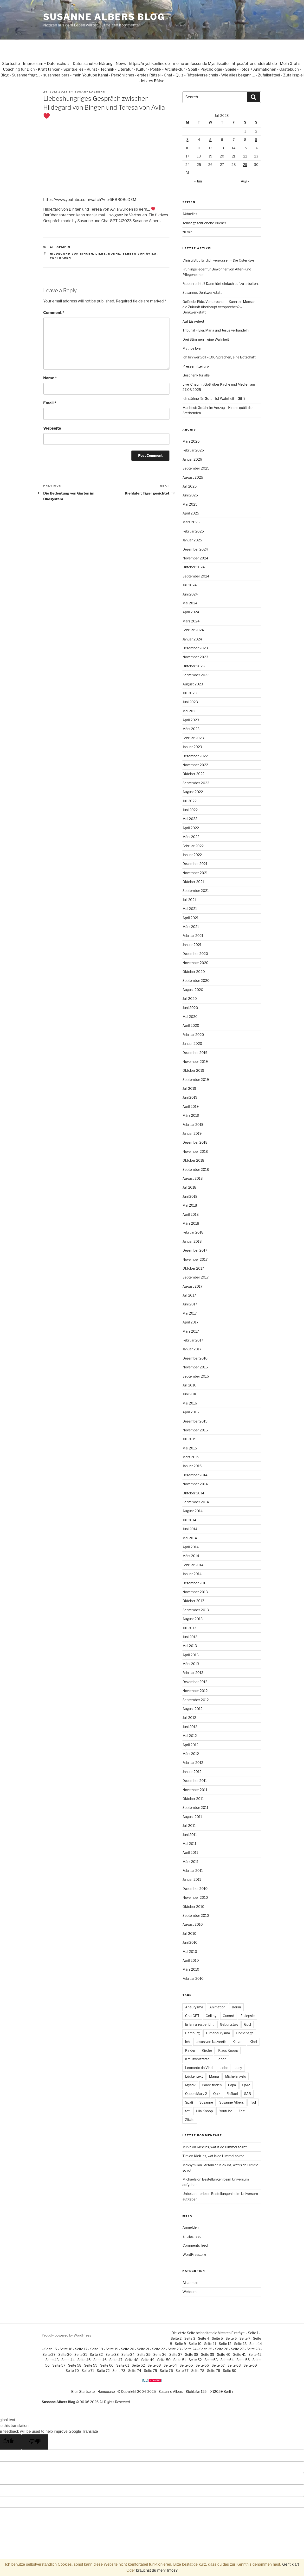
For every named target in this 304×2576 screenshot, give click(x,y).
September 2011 (195, 1807)
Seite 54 (227, 2360)
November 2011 (194, 1790)
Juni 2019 (189, 1097)
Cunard (228, 2016)
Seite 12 (225, 2344)
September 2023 (195, 675)
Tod (253, 2102)
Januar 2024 (192, 639)
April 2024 (190, 612)
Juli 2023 (189, 693)
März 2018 (190, 1223)
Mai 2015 (189, 1448)
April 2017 (190, 1322)
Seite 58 (74, 2365)
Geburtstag (229, 2024)
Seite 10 (195, 2344)
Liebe (101, 253)
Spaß (192, 69)
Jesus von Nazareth (211, 2042)
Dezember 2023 (195, 648)
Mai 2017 (189, 1313)
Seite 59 (90, 2365)
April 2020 (190, 1025)
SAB (247, 2094)
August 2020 (192, 990)
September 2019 (195, 1080)
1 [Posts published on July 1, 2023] (245, 131)
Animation (217, 2007)
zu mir (187, 232)
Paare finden (212, 2085)
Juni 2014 (189, 1529)
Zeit (242, 2111)
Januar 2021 (191, 945)
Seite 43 (52, 2360)
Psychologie (211, 69)
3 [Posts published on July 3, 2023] (188, 140)
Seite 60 (107, 2365)
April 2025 (190, 513)
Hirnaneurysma (218, 2033)
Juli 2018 (189, 1187)
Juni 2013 (189, 1637)
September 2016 (195, 1376)
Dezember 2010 (194, 1889)
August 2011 (192, 1817)
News (121, 63)
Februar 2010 (193, 1978)
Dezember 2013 (194, 1583)
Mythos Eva (191, 348)
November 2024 (195, 558)
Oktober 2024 (193, 567)
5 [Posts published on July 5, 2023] (210, 140)
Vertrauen (60, 257)
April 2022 (190, 828)
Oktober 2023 (193, 666)
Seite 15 (50, 2349)
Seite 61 (122, 2365)
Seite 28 (253, 2349)
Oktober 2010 (193, 1907)
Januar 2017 (191, 1349)
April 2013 (190, 1655)
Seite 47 (115, 2360)
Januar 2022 (192, 855)
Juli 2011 (189, 1826)
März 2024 (191, 621)
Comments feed (195, 2245)
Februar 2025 (193, 531)
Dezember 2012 (194, 1682)
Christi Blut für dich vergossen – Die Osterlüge (218, 260)
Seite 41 (239, 2354)
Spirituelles (74, 69)
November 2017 (195, 1259)
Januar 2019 (192, 1133)
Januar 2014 (191, 1574)
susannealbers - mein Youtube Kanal (75, 75)
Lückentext (194, 2076)
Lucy (238, 2068)
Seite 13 (240, 2344)
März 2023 (191, 729)
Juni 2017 (189, 1304)
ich (187, 2042)
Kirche (207, 2050)
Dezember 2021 (194, 864)
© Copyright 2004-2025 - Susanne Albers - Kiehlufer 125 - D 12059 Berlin (175, 2391)
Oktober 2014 (193, 1493)
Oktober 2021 (193, 882)
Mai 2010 (189, 1951)
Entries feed (191, 2236)
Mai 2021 (189, 909)
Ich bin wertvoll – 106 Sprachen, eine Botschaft (219, 357)
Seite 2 (176, 2338)
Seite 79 (213, 2371)
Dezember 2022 (195, 756)
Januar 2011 (191, 1879)
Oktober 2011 (193, 1799)
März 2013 (190, 1664)
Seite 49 (148, 2360)
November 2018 (195, 1151)
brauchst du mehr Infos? (157, 2570)
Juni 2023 (190, 702)
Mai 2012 (189, 1736)
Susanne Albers (231, 2102)
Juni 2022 (190, 810)
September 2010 (195, 1915)
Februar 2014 (192, 1565)
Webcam (189, 2292)
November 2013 (195, 1592)
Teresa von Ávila (140, 253)
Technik (107, 69)
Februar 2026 (193, 450)
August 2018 (192, 1178)
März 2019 (190, 1115)
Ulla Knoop (204, 2111)
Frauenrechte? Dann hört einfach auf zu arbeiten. (220, 284)
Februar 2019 (192, 1124)
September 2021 (195, 891)
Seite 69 (250, 2365)
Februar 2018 (192, 1232)
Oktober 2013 (193, 1601)
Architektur (174, 69)
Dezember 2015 (194, 1421)
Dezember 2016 (194, 1358)
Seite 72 (103, 2371)
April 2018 (190, 1214)
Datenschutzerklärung (92, 63)
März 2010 (190, 1969)
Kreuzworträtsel (197, 2059)
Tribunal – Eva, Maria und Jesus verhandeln (215, 330)
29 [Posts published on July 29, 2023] (245, 165)
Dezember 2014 (194, 1475)
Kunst (92, 69)
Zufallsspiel (293, 75)
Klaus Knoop (228, 2050)
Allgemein (60, 247)
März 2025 (191, 522)
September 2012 (195, 1700)
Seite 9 (180, 2344)
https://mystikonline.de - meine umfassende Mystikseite (179, 63)
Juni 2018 (189, 1196)
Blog (4, 75)
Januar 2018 (192, 1241)
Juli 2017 (189, 1295)
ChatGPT (192, 2016)
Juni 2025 (190, 495)
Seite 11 (210, 2344)
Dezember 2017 (194, 1250)
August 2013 (192, 1619)
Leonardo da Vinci (199, 2068)
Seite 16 (66, 2349)
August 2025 (192, 477)
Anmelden (190, 2227)
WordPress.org (194, 2254)
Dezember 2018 (194, 1142)
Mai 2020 (190, 1017)
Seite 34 (128, 2354)
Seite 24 (189, 2349)
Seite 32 (96, 2354)
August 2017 (192, 1286)
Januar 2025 (192, 540)
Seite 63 (154, 2365)
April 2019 (190, 1106)
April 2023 (190, 720)
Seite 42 (254, 2354)
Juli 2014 (189, 1520)
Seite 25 (205, 2349)
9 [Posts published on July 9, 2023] (256, 140)
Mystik (190, 2085)
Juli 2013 (189, 1628)
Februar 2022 (193, 846)
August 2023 (192, 684)
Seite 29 (49, 2354)
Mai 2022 (189, 819)
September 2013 (195, 1610)
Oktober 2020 (193, 972)
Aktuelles (189, 214)
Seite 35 (144, 2354)
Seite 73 (118, 2371)
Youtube (225, 2111)
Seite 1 (253, 2333)
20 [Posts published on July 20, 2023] (222, 156)
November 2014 (195, 1484)
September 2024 (195, 576)
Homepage (244, 2033)
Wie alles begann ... (238, 75)
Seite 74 (134, 2371)
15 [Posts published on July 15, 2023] (245, 148)
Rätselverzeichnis (202, 75)
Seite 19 (112, 2349)
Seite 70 (72, 2371)
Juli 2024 (189, 585)
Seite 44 (68, 2360)
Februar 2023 (193, 738)
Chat (168, 75)
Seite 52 (195, 2360)
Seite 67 (218, 2365)
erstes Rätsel (149, 75)
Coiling (211, 2016)
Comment (54, 312)
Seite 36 (160, 2354)
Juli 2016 (189, 1385)
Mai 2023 (189, 711)
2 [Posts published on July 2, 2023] (256, 131)
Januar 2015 (192, 1466)
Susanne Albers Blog (104, 17)
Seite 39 (207, 2354)
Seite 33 (112, 2354)
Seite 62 (138, 2365)
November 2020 (195, 963)
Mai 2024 (189, 603)
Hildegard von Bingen (71, 253)
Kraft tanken (49, 69)
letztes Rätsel (153, 81)
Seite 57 (58, 2365)
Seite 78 (197, 2371)
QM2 (246, 2085)
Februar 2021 (192, 936)
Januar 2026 (192, 459)
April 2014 (190, 1547)
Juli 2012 (189, 1718)
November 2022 (195, 765)
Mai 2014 (189, 1538)
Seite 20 (127, 2349)
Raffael (232, 2094)
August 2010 (192, 1924)
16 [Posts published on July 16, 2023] (256, 148)
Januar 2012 (191, 1772)
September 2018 (195, 1169)
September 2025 (195, 468)
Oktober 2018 (193, 1160)
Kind (253, 2042)
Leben (221, 2059)
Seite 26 (221, 2349)
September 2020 (195, 980)
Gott (247, 2024)
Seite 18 (96, 2349)
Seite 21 (143, 2349)
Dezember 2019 (194, 1053)
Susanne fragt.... (26, 75)
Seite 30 (64, 2354)
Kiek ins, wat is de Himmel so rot (222, 2147)
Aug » (245, 181)
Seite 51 (179, 2360)
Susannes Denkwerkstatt (202, 292)
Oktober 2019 (193, 1070)
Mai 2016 (189, 1403)
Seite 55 (243, 2360)
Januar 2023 (192, 747)
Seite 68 (234, 2365)
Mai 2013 (189, 1646)
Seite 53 (211, 2360)
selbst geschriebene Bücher (204, 223)
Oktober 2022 (193, 774)
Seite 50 (164, 2360)
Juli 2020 (189, 999)
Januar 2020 (192, 1043)
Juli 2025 (189, 486)
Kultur (141, 69)
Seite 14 (255, 2344)
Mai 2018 (189, 1205)
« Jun (198, 181)
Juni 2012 (189, 1727)
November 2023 (195, 657)
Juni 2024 (190, 594)
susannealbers (90, 91)
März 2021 (190, 927)
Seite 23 (174, 2349)
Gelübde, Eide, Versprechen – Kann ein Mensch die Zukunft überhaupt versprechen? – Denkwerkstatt (218, 307)
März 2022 (190, 837)
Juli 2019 (189, 1088)
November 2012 (195, 1691)
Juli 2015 (189, 1439)
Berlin (236, 2007)
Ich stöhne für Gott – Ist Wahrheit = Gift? (213, 398)
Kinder (190, 2050)
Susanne (206, 2102)
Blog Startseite (83, 2391)
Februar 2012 (192, 1763)
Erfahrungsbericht (199, 2024)
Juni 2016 (189, 1394)
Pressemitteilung (195, 366)
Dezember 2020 (195, 954)
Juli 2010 (189, 1933)
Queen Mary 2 (196, 2094)
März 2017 (190, 1331)
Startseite (11, 63)
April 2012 (190, 1745)
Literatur (125, 69)
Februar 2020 (193, 1035)
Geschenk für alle (196, 375)
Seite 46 (100, 2360)
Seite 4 (203, 2338)
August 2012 (192, 1709)
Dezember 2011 (194, 1781)
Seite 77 (182, 2371)
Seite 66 (202, 2365)
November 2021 (195, 873)
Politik (155, 69)
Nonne (114, 253)
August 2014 (192, 1511)
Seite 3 (189, 2338)
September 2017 (195, 1277)
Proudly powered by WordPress (66, 2335)
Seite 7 (244, 2338)
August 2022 (192, 792)
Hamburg (192, 2033)
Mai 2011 (189, 1844)
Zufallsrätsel (269, 75)
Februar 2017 (192, 1340)
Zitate (189, 2120)
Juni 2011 (189, 1835)
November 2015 (195, 1430)
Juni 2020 (190, 1008)
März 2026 (191, 441)
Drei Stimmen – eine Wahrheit (205, 339)
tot (187, 2111)
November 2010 (195, 1897)
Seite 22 (158, 2349)
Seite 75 (150, 2371)
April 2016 (190, 1412)
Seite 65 (186, 2365)
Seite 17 (81, 2349)
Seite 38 (191, 2354)
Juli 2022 (189, 801)
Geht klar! (290, 2564)
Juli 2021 (189, 900)
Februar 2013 (192, 1673)
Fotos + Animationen (257, 69)
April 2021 (190, 918)
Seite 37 (175, 2354)
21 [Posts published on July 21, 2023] (233, 156)
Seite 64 (170, 2365)
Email (49, 403)
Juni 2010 (190, 1942)
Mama (214, 2076)
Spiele (230, 69)
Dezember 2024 (195, 549)
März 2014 (190, 1556)
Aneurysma (194, 2007)
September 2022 (195, 783)
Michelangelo (235, 2076)
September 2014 (195, 1502)
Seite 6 (231, 2338)
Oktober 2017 (193, 1268)
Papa (232, 2085)
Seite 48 (131, 2360)
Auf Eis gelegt (193, 321)
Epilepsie (247, 2016)
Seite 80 (229, 2371)
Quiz (179, 75)
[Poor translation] (34, 2442)
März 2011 (190, 1862)
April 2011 (190, 1852)
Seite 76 (166, 2371)
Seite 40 (224, 2354)
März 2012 (190, 1754)
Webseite (52, 428)
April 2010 (190, 1960)
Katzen (238, 2042)
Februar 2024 (193, 630)
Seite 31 (80, 2354)
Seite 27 (237, 2349)
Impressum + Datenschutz (46, 63)
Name (50, 378)
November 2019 (195, 1061)
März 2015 (190, 1457)
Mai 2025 (189, 504)
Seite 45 (84, 2360)
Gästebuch (289, 69)
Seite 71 (88, 2371)
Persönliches (122, 75)
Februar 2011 (192, 1870)
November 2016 (195, 1367)
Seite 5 (217, 2338)
